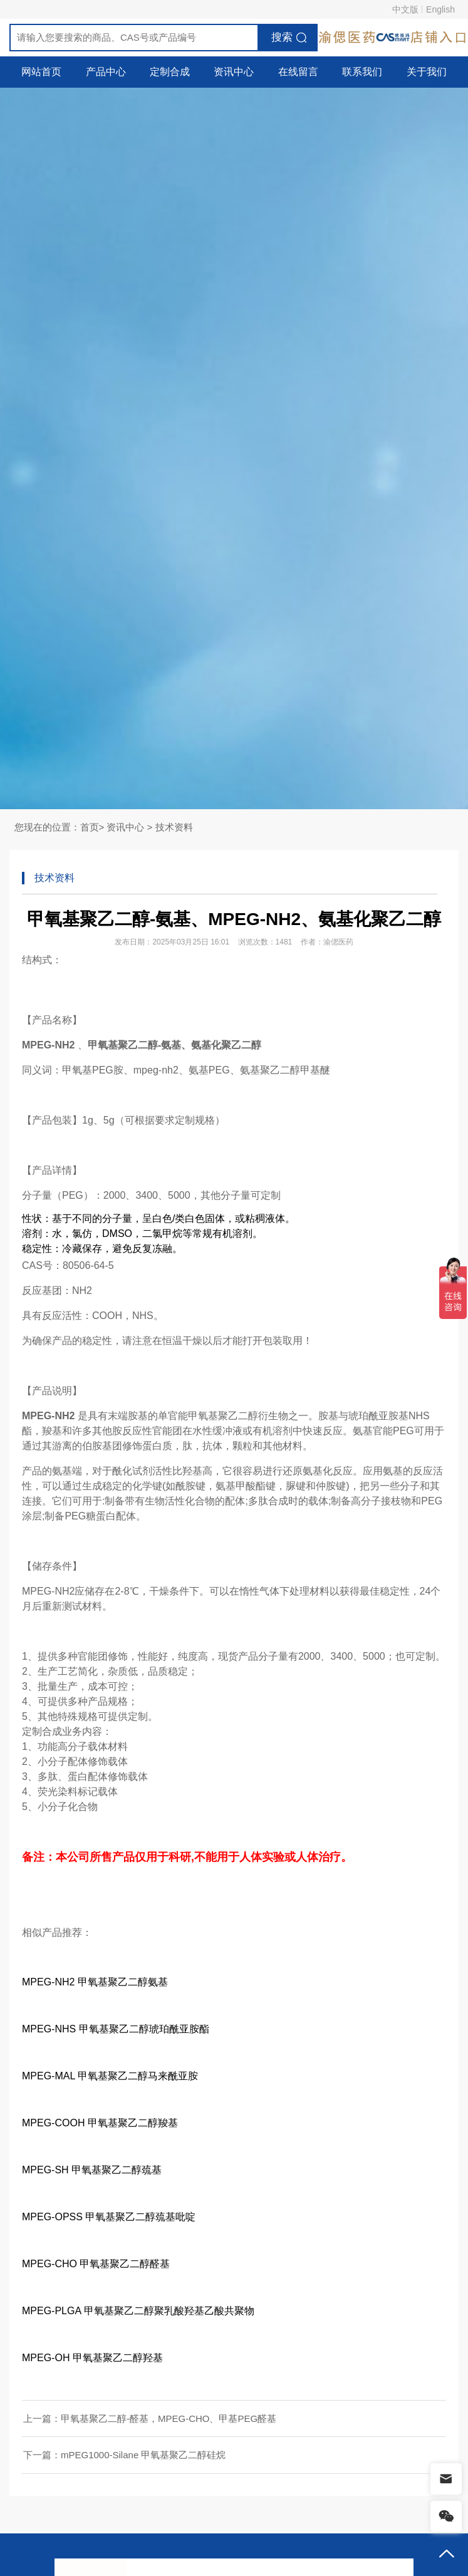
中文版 (405, 9)
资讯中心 (234, 71)
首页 (89, 827)
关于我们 (427, 71)
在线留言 (298, 71)
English (440, 9)
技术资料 (174, 827)
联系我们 (362, 71)
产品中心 (106, 71)
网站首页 (41, 71)
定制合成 (170, 71)
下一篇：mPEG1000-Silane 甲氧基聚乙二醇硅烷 (124, 2454)
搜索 (282, 37)
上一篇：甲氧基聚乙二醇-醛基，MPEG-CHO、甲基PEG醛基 (149, 2418)
